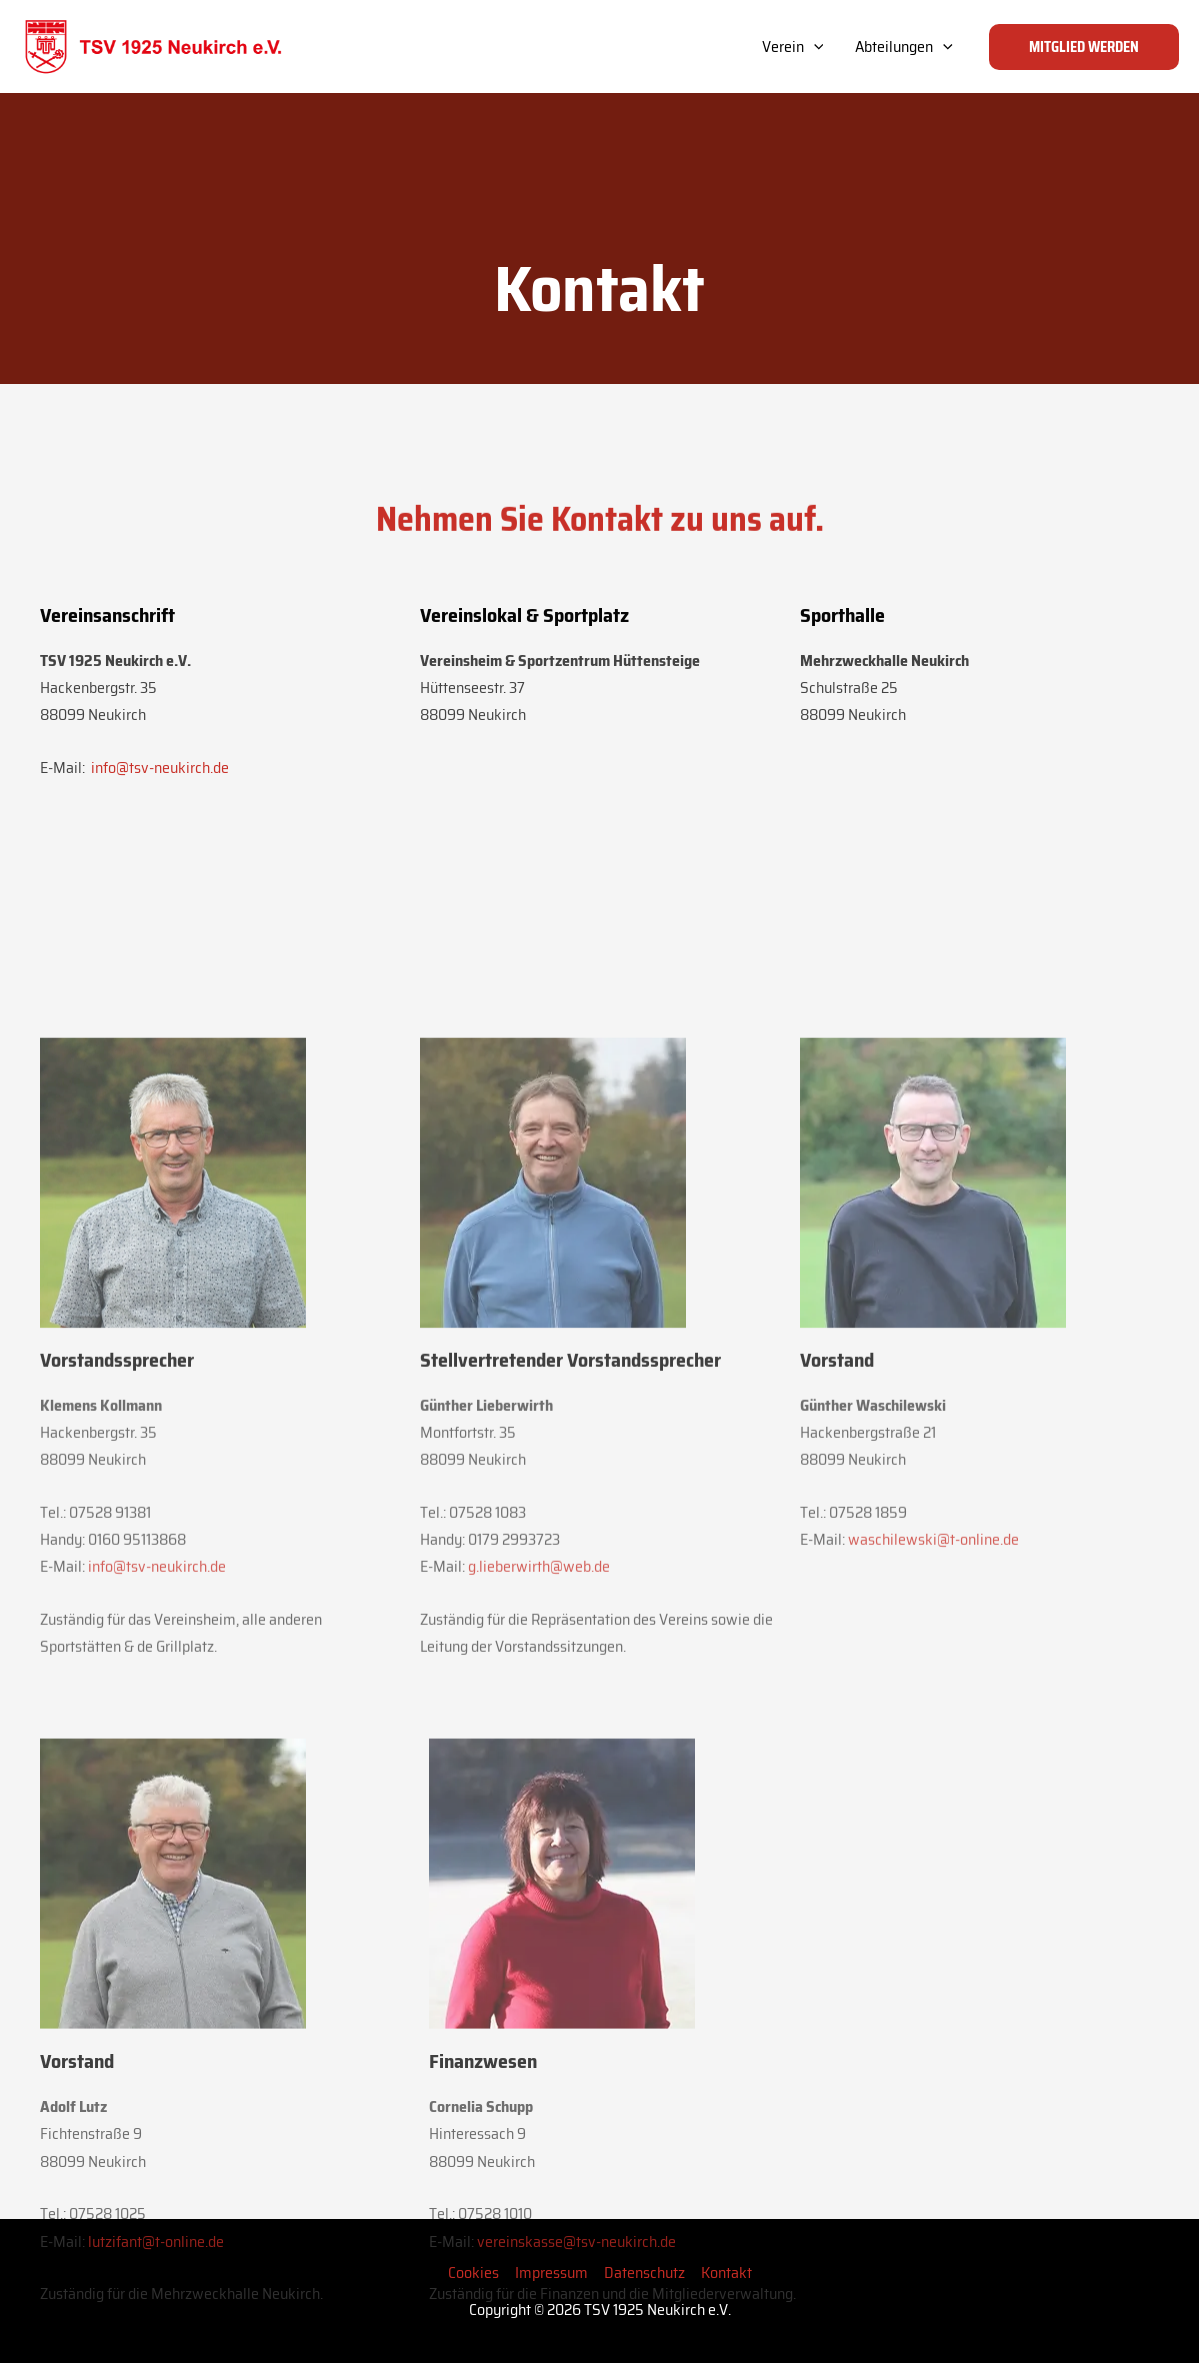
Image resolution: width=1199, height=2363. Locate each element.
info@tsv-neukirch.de (158, 797)
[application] (814, 47)
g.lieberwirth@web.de (539, 1890)
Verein (793, 47)
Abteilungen (904, 47)
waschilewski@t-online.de (933, 1863)
